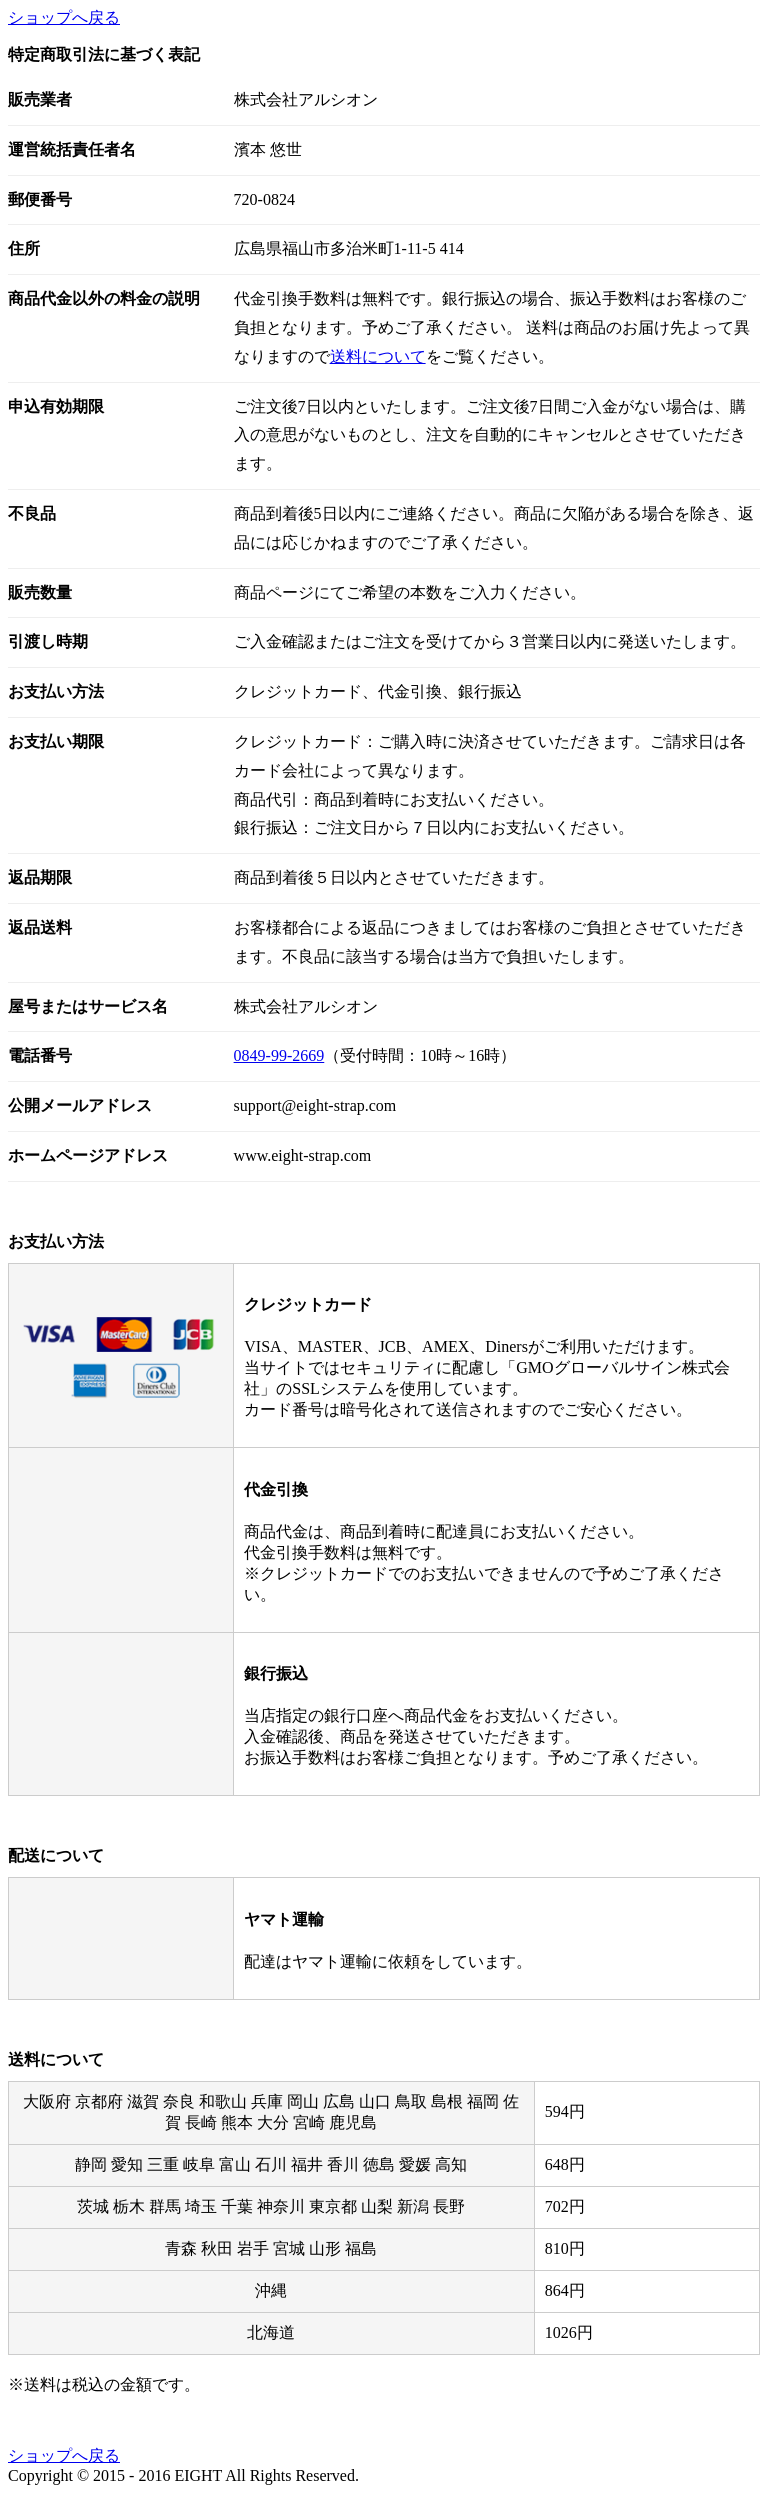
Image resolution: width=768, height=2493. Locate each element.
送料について (378, 356)
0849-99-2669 (279, 1055)
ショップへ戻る (64, 17)
